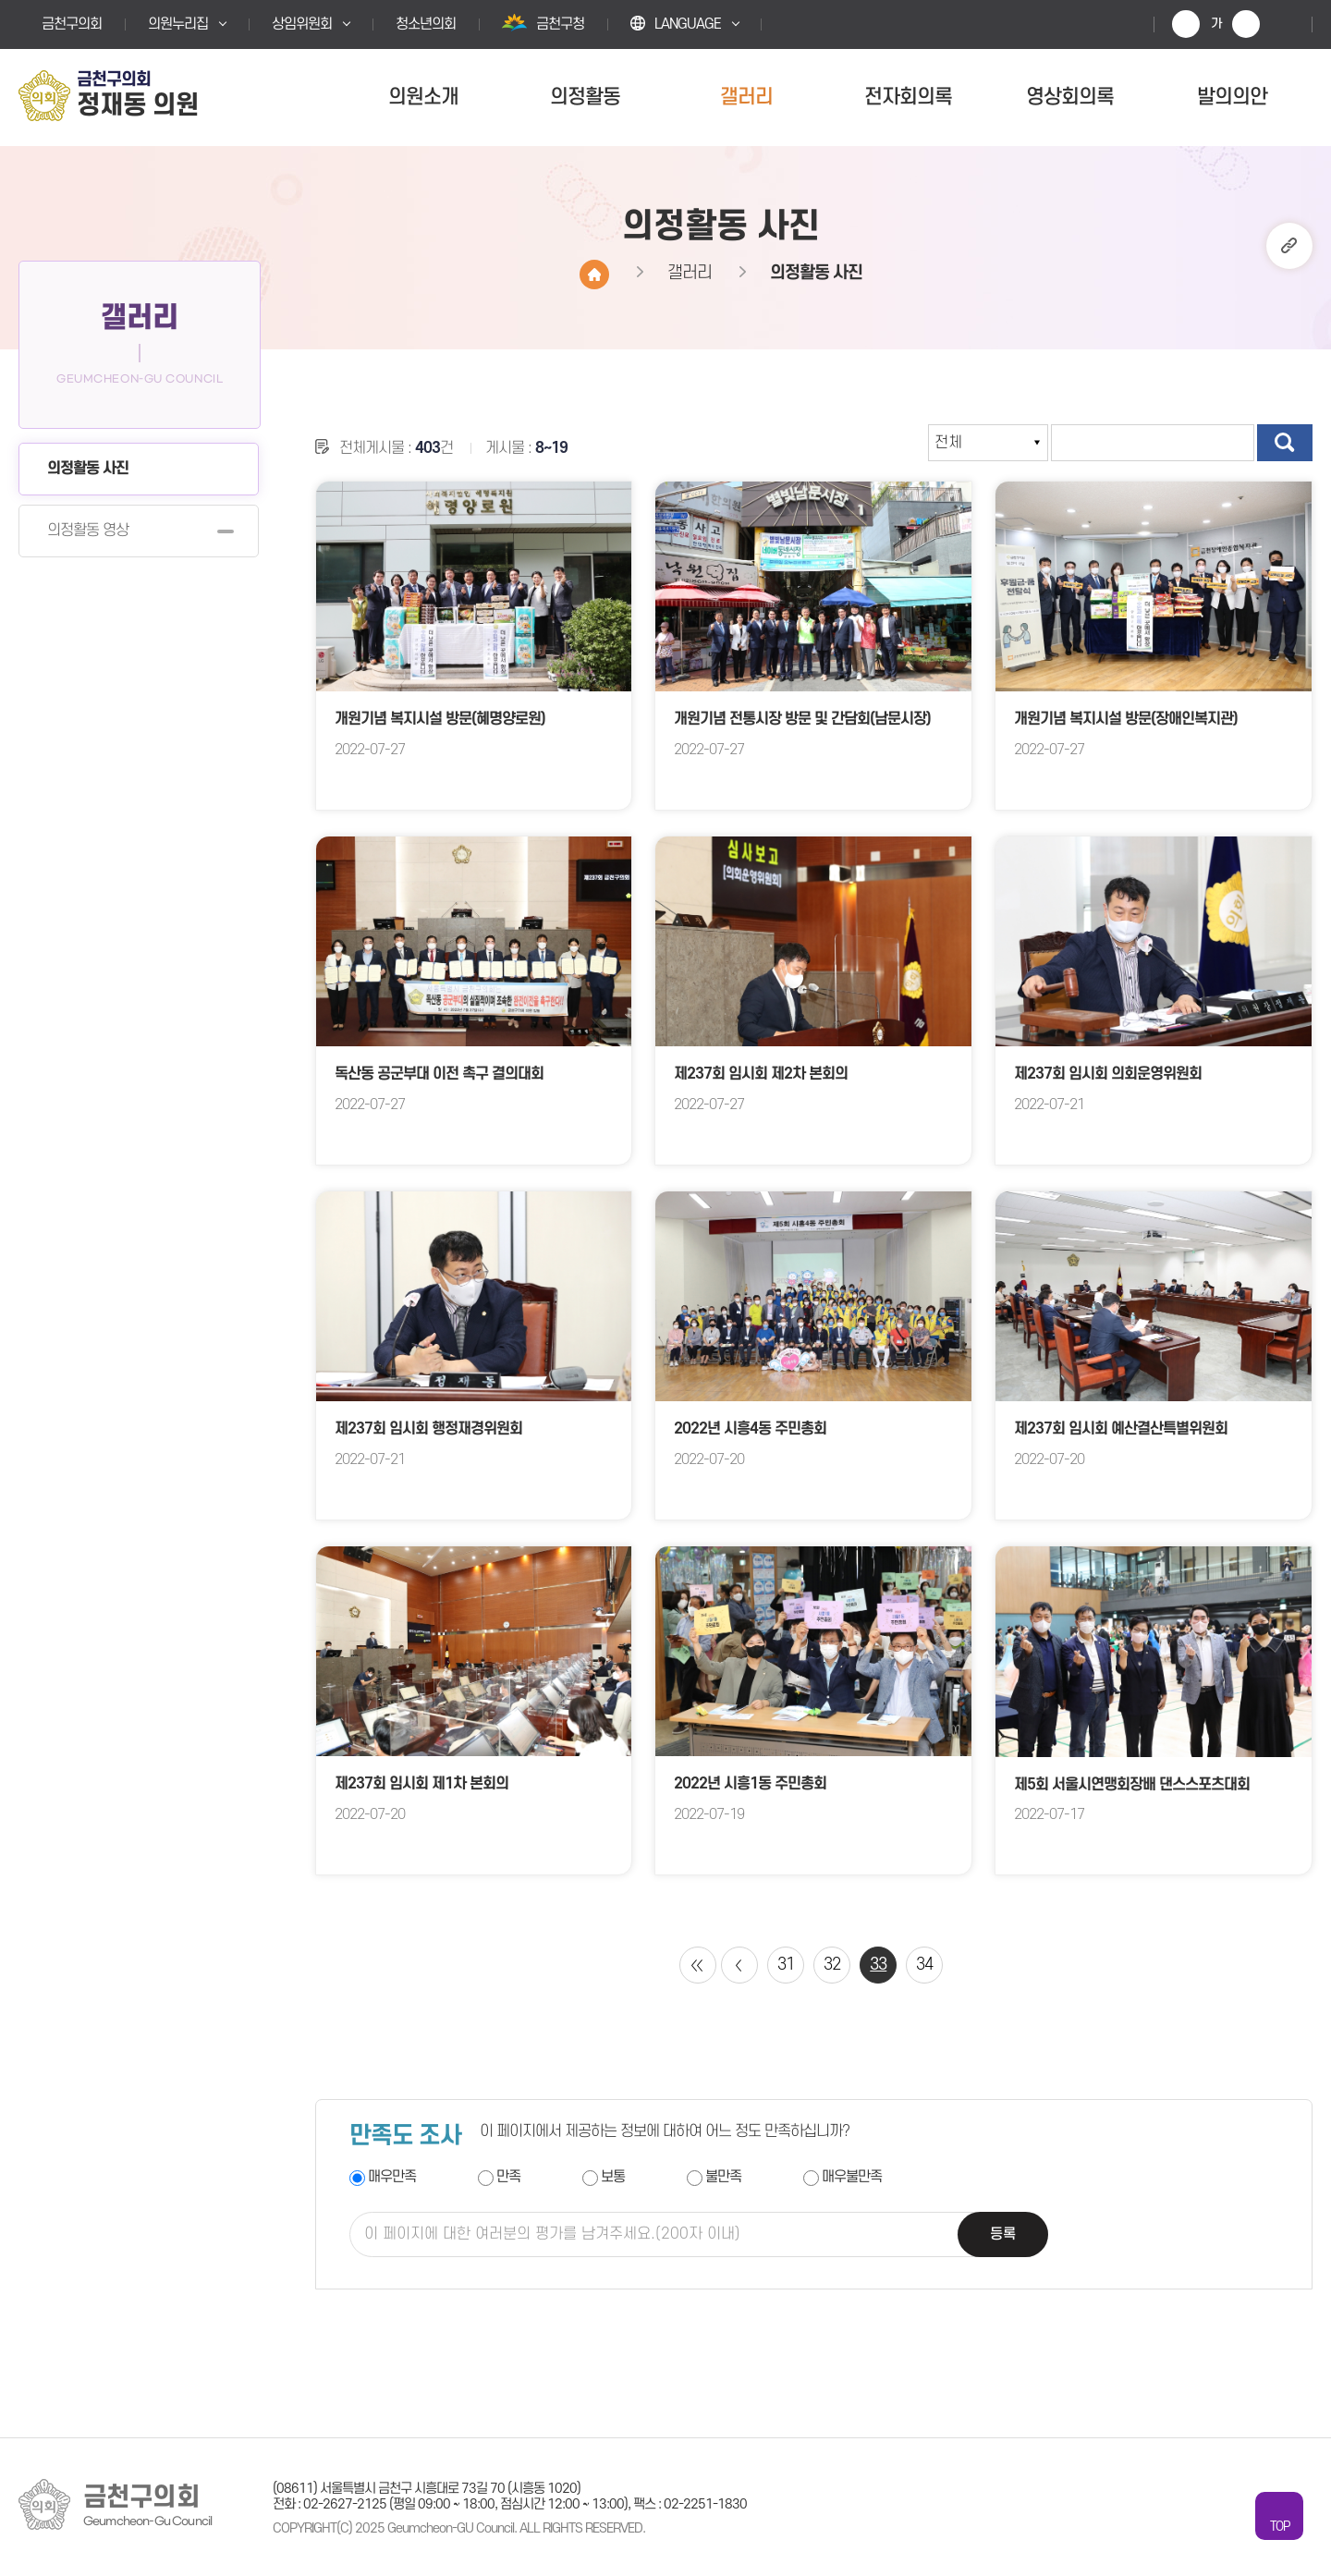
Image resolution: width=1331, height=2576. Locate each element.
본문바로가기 (0, 0)
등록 (1003, 2234)
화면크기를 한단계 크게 (1186, 24)
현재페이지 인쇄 (1285, 24)
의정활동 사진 (87, 468)
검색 (1285, 442)
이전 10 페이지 (739, 1965)
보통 (613, 2177)
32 (832, 1964)
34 (924, 1964)
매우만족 (392, 2177)
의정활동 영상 (87, 530)
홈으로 (594, 274)
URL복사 (1289, 246)
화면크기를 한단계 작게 (1246, 24)
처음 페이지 (697, 1965)
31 (785, 1964)
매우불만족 (852, 2177)
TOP (1279, 2526)
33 (878, 1964)
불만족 (723, 2177)
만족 (508, 2177)
